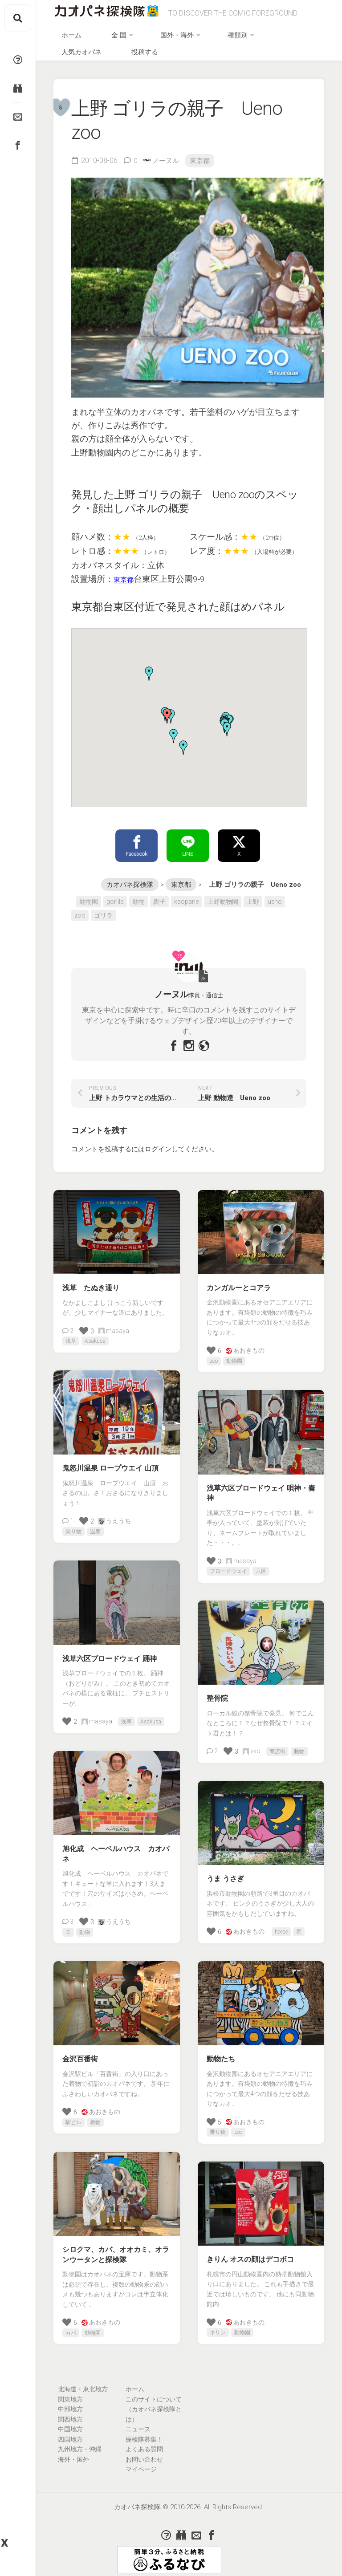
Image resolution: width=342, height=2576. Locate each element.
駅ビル (73, 2116)
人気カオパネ (263, 39)
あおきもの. (246, 1344)
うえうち (114, 1514)
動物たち (221, 2052)
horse (281, 1925)
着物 (95, 2116)
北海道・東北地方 (83, 2382)
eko (252, 1744)
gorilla (115, 895)
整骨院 (217, 1692)
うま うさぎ (225, 1872)
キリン (218, 2326)
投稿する (310, 39)
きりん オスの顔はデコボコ (250, 2253)
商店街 (277, 1745)
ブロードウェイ (228, 1565)
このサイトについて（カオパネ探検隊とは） (154, 2402)
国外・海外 (168, 39)
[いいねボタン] (83, 1324)
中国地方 (70, 2422)
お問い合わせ (144, 2452)
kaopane (186, 895)
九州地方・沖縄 (80, 2442)
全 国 (125, 39)
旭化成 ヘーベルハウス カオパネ (115, 1847)
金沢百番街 (80, 2052)
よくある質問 (144, 2442)
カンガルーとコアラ (239, 1281)
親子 (159, 895)
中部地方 (70, 2402)
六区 (261, 1565)
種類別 (214, 39)
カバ (70, 2326)
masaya (113, 1324)
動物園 (88, 895)
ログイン (158, 1143)
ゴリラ (103, 908)
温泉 (95, 1525)
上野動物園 (222, 895)
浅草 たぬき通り (90, 1281)
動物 (138, 895)
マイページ (141, 2462)
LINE (188, 837)
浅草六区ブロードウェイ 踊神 (109, 1652)
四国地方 (70, 2432)
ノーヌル (167, 151)
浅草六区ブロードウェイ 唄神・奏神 (261, 1486)
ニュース (138, 2422)
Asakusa (95, 1335)
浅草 (70, 1335)
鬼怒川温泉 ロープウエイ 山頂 (110, 1462)
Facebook (136, 837)
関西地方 (70, 2412)
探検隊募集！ (144, 2432)
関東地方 (70, 2392)
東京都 (202, 151)
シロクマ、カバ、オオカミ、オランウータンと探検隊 (115, 2248)
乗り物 (73, 1525)
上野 (253, 895)
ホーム (95, 39)
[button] (183, 738)
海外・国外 (73, 2452)
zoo (80, 908)
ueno (275, 895)
